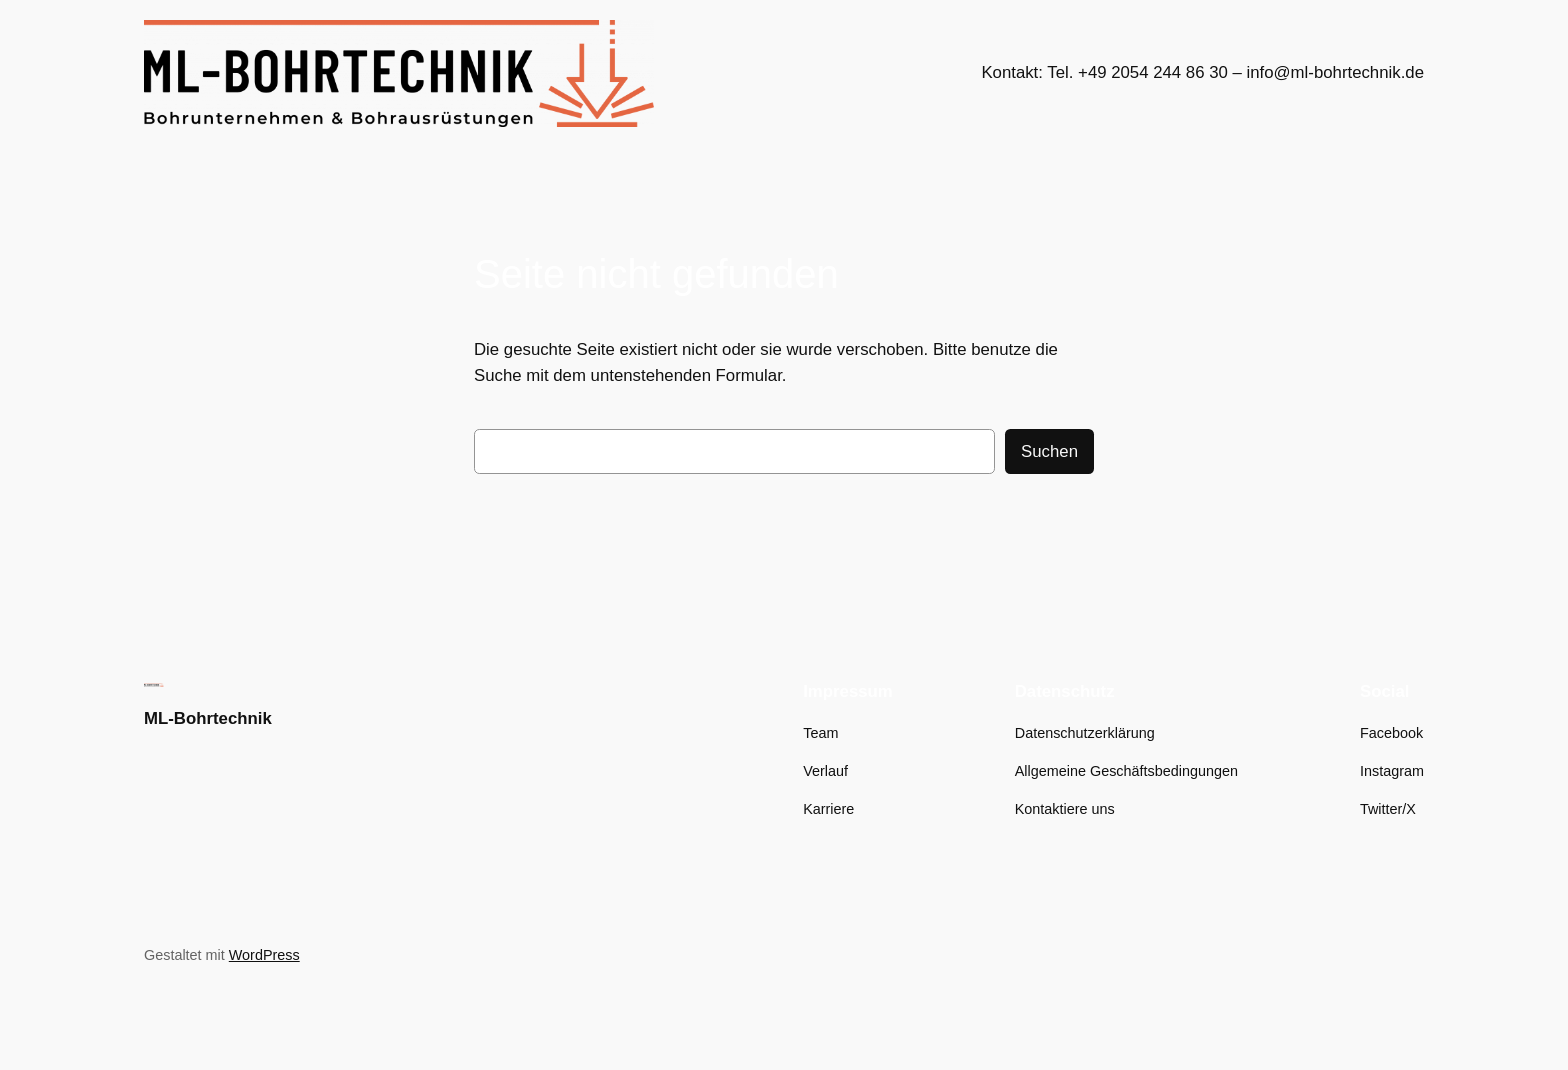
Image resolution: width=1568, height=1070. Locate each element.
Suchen (1049, 451)
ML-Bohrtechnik (208, 718)
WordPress (264, 955)
